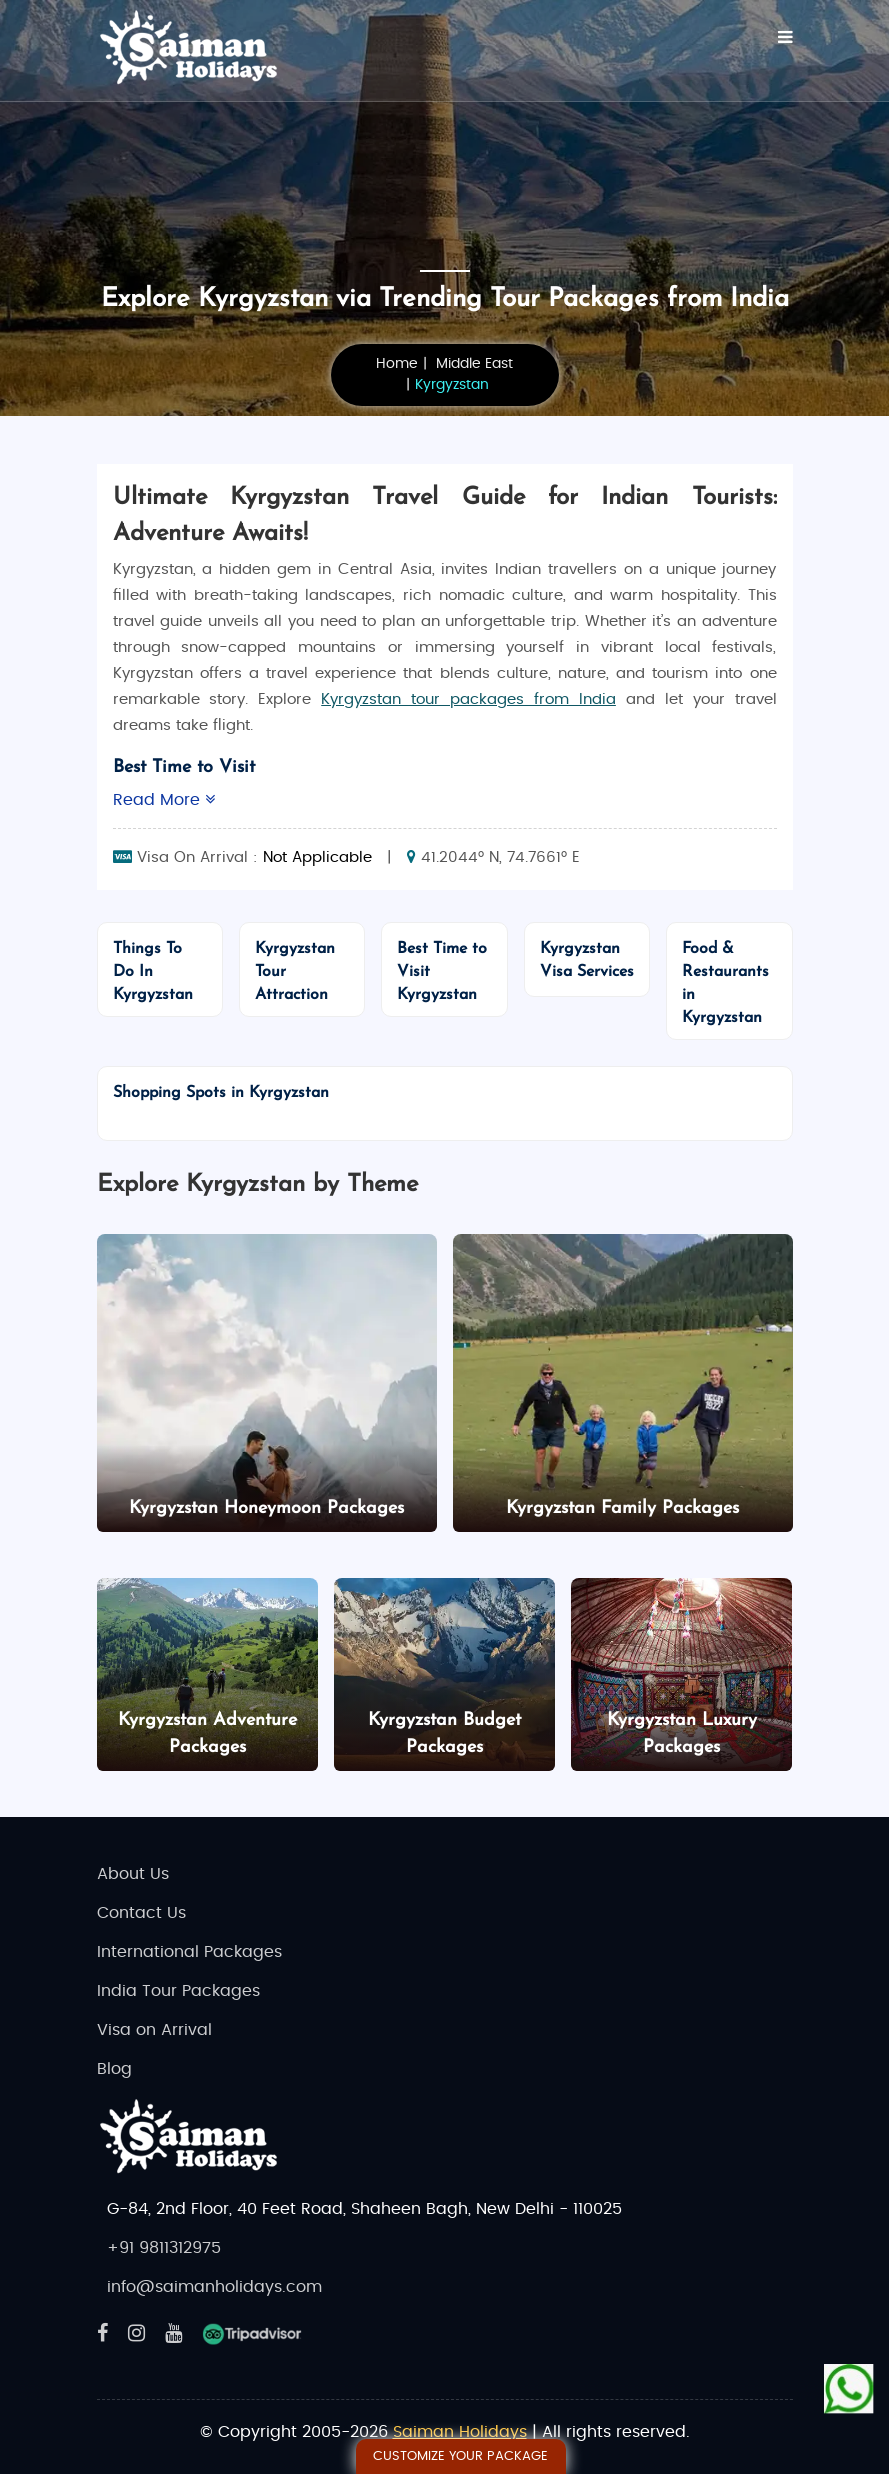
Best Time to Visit (184, 767)
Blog (114, 2069)
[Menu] (785, 37)
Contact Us (141, 1913)
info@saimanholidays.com (214, 2287)
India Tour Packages (178, 1991)
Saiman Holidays (460, 2432)
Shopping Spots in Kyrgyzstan (221, 1093)
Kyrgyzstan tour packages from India (468, 699)
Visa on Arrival (154, 2030)
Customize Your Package (460, 2456)
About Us (133, 1874)
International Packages (189, 1952)
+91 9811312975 (164, 2248)
